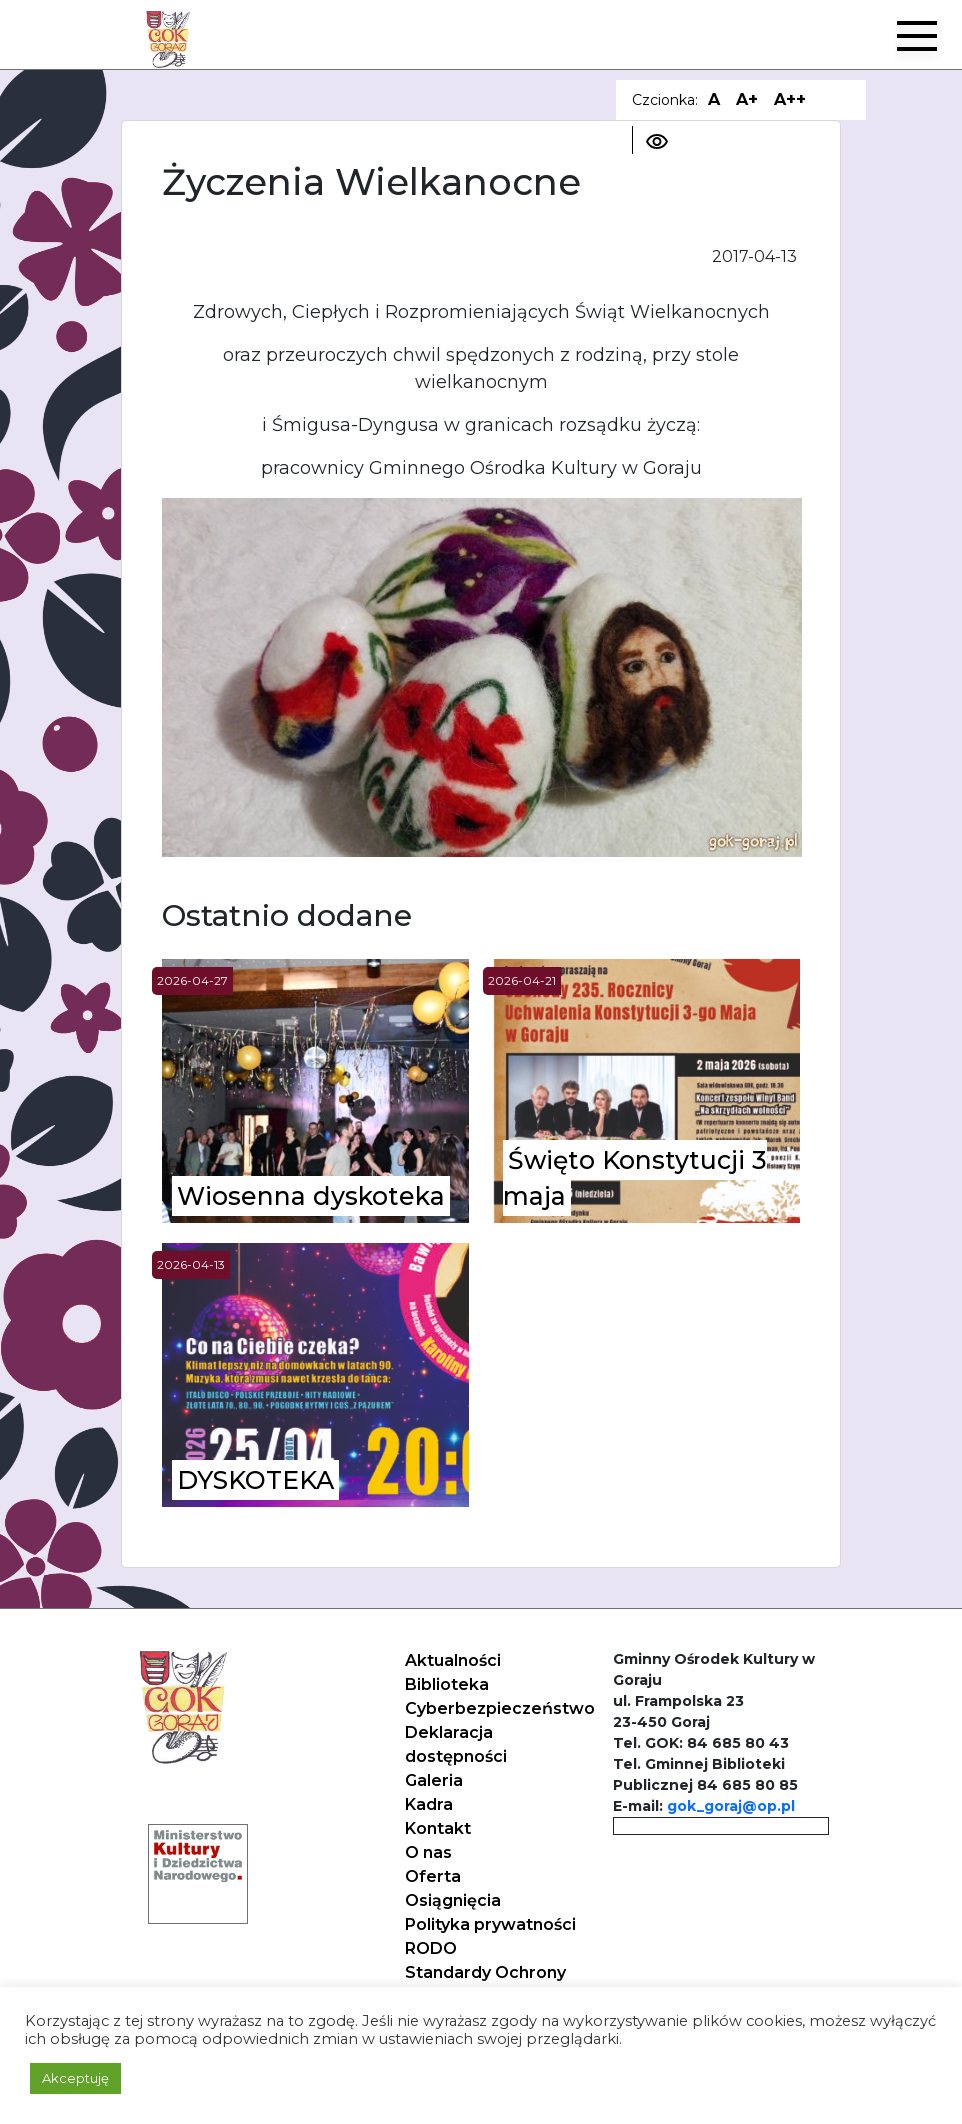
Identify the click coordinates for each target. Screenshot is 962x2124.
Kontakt (438, 1828)
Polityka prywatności (490, 1924)
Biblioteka (447, 1684)
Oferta (433, 1876)
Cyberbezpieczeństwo (500, 1708)
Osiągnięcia (453, 1900)
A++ (790, 99)
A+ (747, 99)
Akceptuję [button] (75, 2078)
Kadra (429, 1804)
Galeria (434, 1780)
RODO (431, 1948)
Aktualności (453, 1660)
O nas (428, 1852)
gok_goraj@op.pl (731, 1806)
